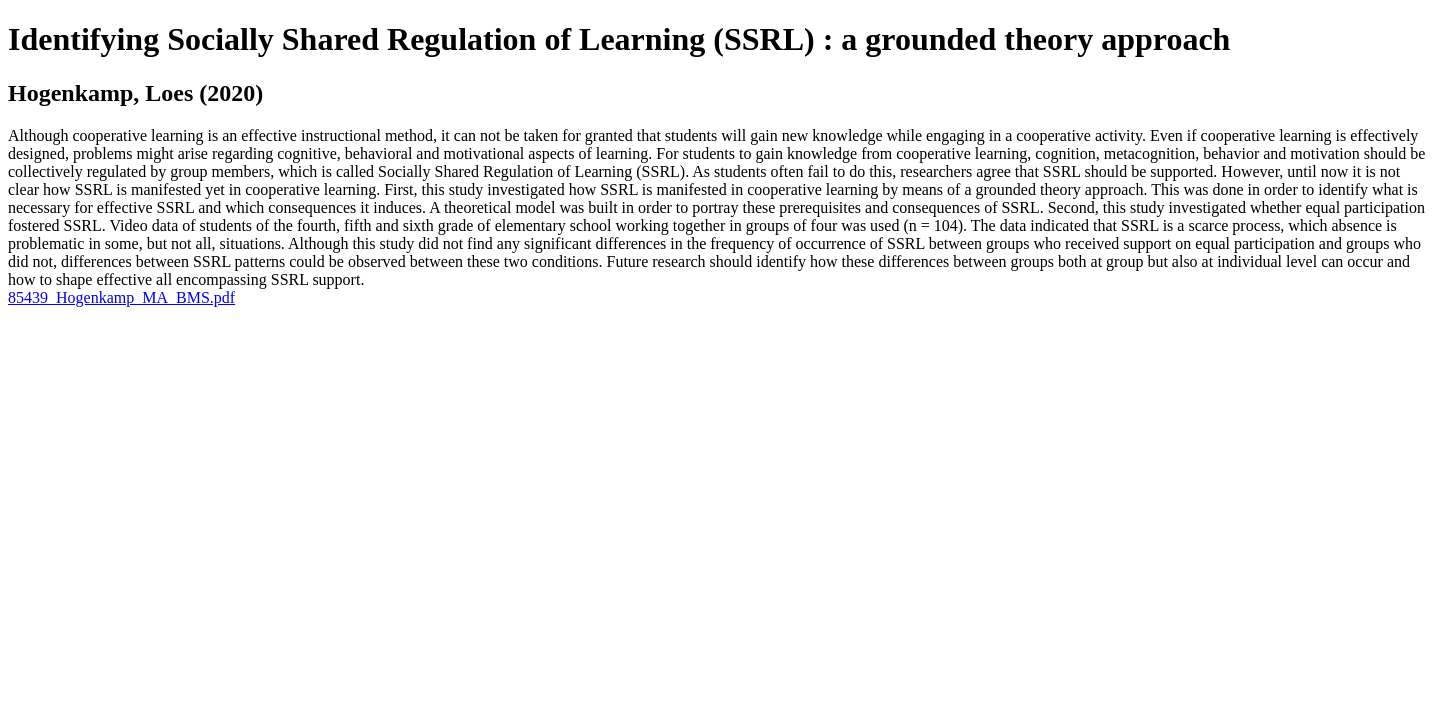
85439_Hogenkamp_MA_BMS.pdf (121, 297)
